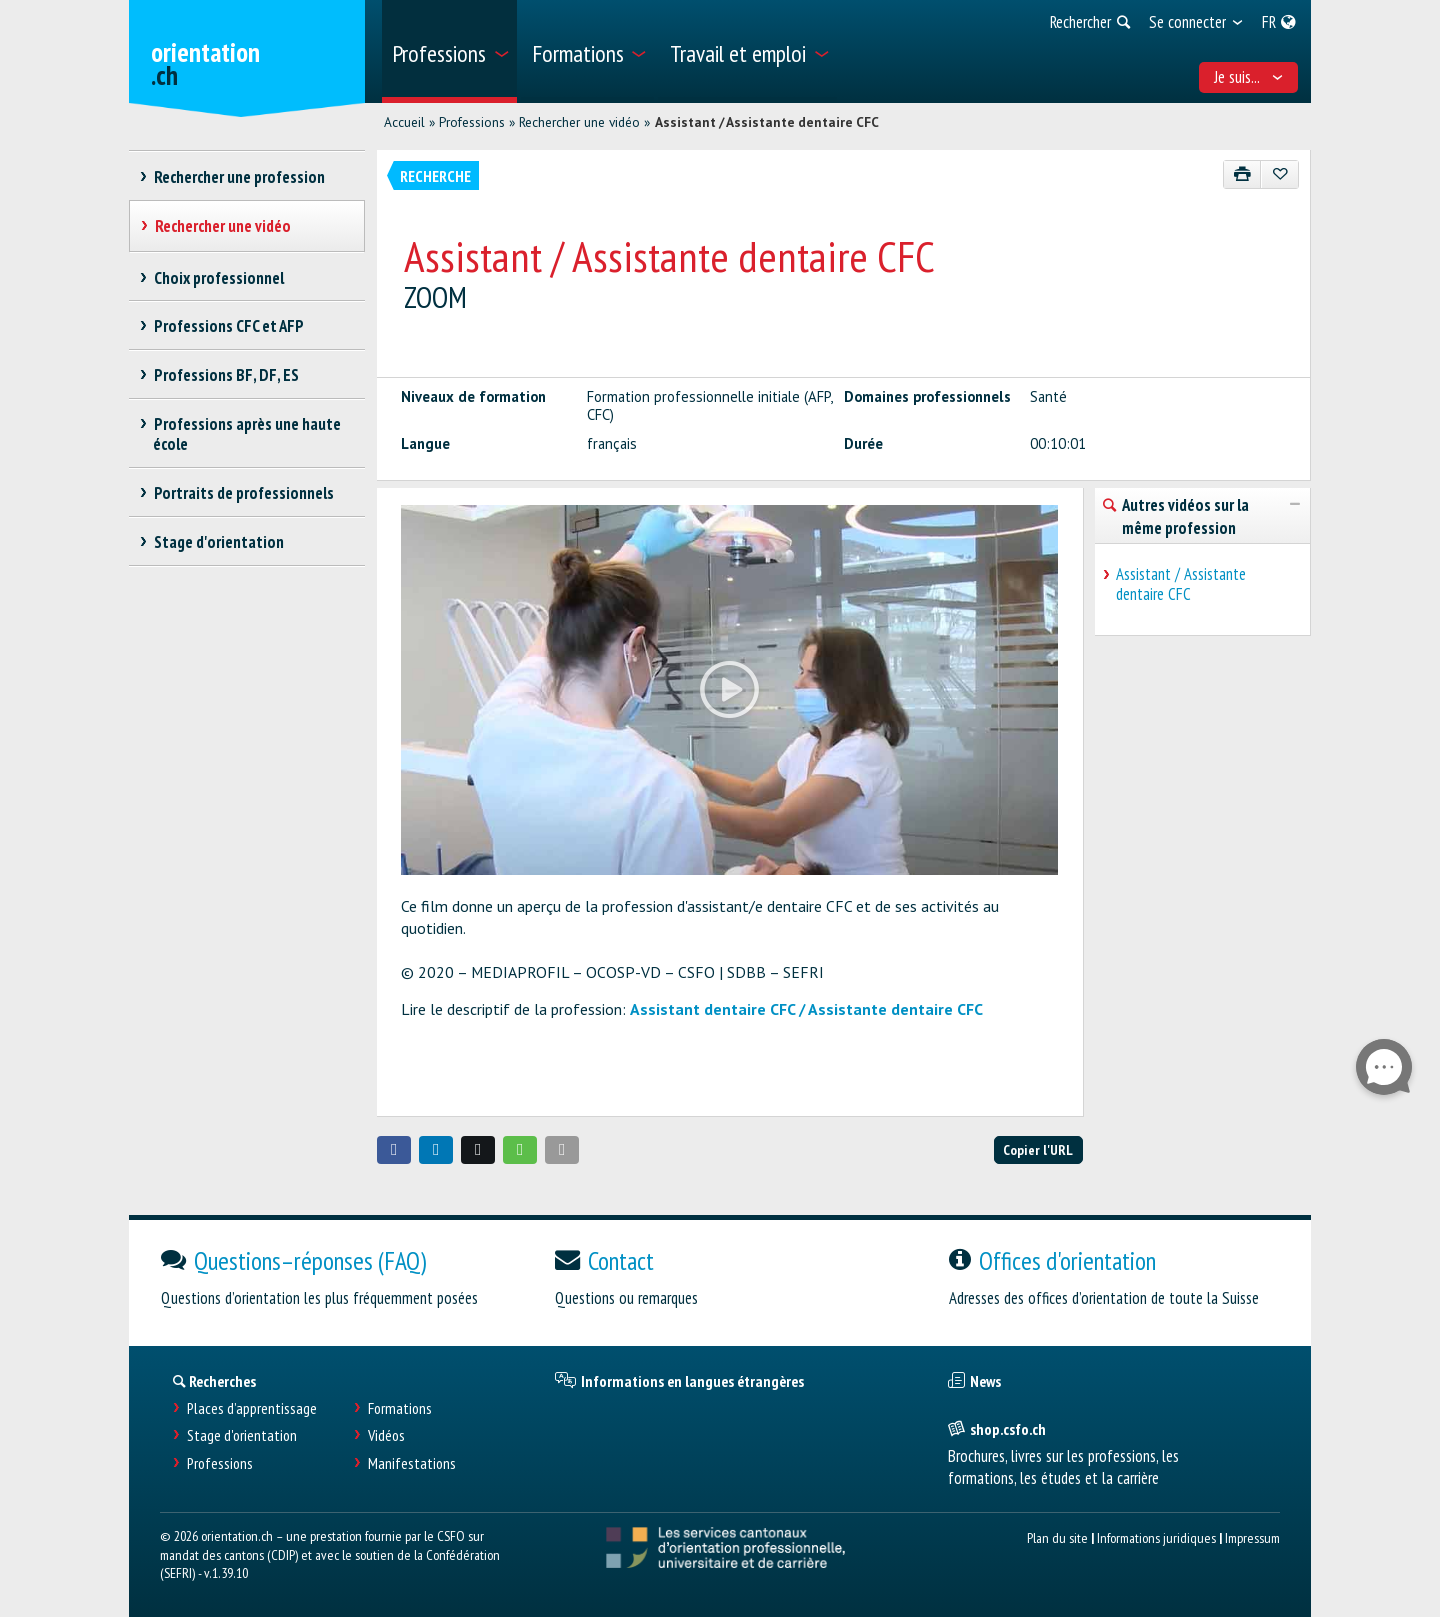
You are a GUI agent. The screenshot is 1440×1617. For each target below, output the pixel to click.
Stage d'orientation (242, 1435)
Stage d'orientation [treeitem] (218, 542)
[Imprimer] (1242, 174)
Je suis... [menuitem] (1249, 77)
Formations (400, 1408)
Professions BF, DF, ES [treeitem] (226, 375)
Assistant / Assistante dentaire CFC (767, 122)
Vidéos (386, 1435)
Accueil (404, 122)
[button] (394, 1150)
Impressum (1252, 1537)
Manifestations (412, 1463)
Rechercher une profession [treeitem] (239, 177)
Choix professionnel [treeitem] (218, 278)
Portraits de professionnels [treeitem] (243, 493)
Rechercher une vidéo (579, 122)
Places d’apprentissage (252, 1408)
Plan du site (1057, 1537)
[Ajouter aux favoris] (1279, 174)
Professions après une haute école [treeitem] (247, 434)
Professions (472, 122)
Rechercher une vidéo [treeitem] (222, 226)
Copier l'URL (1038, 1149)
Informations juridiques (1156, 1537)
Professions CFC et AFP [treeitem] (228, 326)
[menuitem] (449, 51)
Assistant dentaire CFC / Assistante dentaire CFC (806, 1009)
